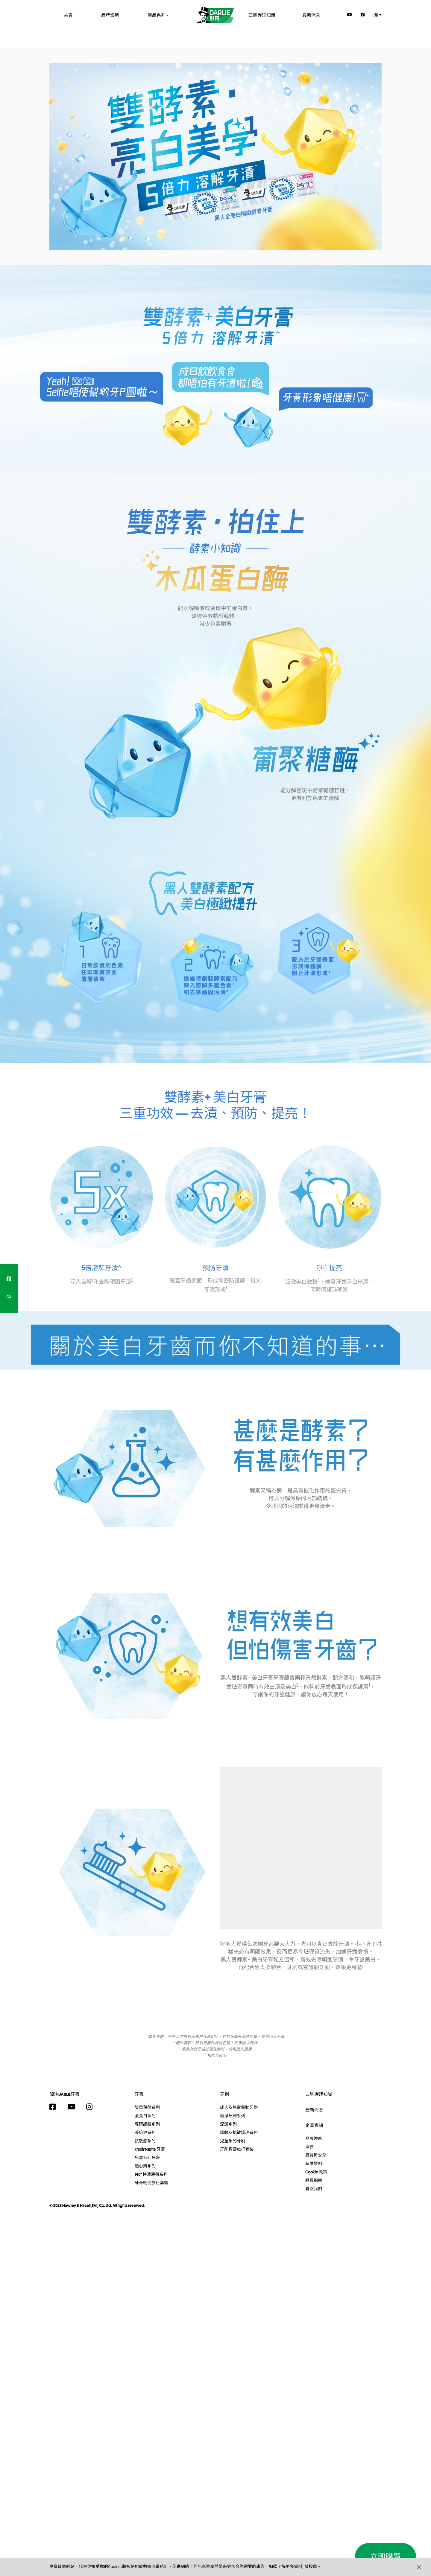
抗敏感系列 (145, 2140)
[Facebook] (363, 15)
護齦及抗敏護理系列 (239, 2132)
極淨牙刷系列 (232, 2115)
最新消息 (311, 14)
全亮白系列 (145, 2115)
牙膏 (139, 2094)
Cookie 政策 (316, 2172)
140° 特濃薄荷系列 (151, 2174)
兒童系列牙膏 (147, 2157)
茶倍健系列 (145, 2132)
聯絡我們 (313, 2188)
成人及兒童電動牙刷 (239, 2107)
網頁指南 (313, 2180)
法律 (309, 2146)
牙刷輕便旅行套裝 (237, 2149)
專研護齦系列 (147, 2124)
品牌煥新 (110, 14)
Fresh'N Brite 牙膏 (150, 2149)
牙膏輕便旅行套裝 (151, 2182)
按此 (313, 2566)
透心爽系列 (145, 2166)
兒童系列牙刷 (232, 2140)
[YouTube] (349, 15)
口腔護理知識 (261, 14)
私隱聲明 (313, 2163)
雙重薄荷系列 (147, 2107)
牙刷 (224, 2094)
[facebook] (9, 1279)
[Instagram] (92, 2106)
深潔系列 (228, 2124)
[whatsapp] (9, 1297)
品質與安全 (315, 2155)
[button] (419, 2567)
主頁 (68, 14)
